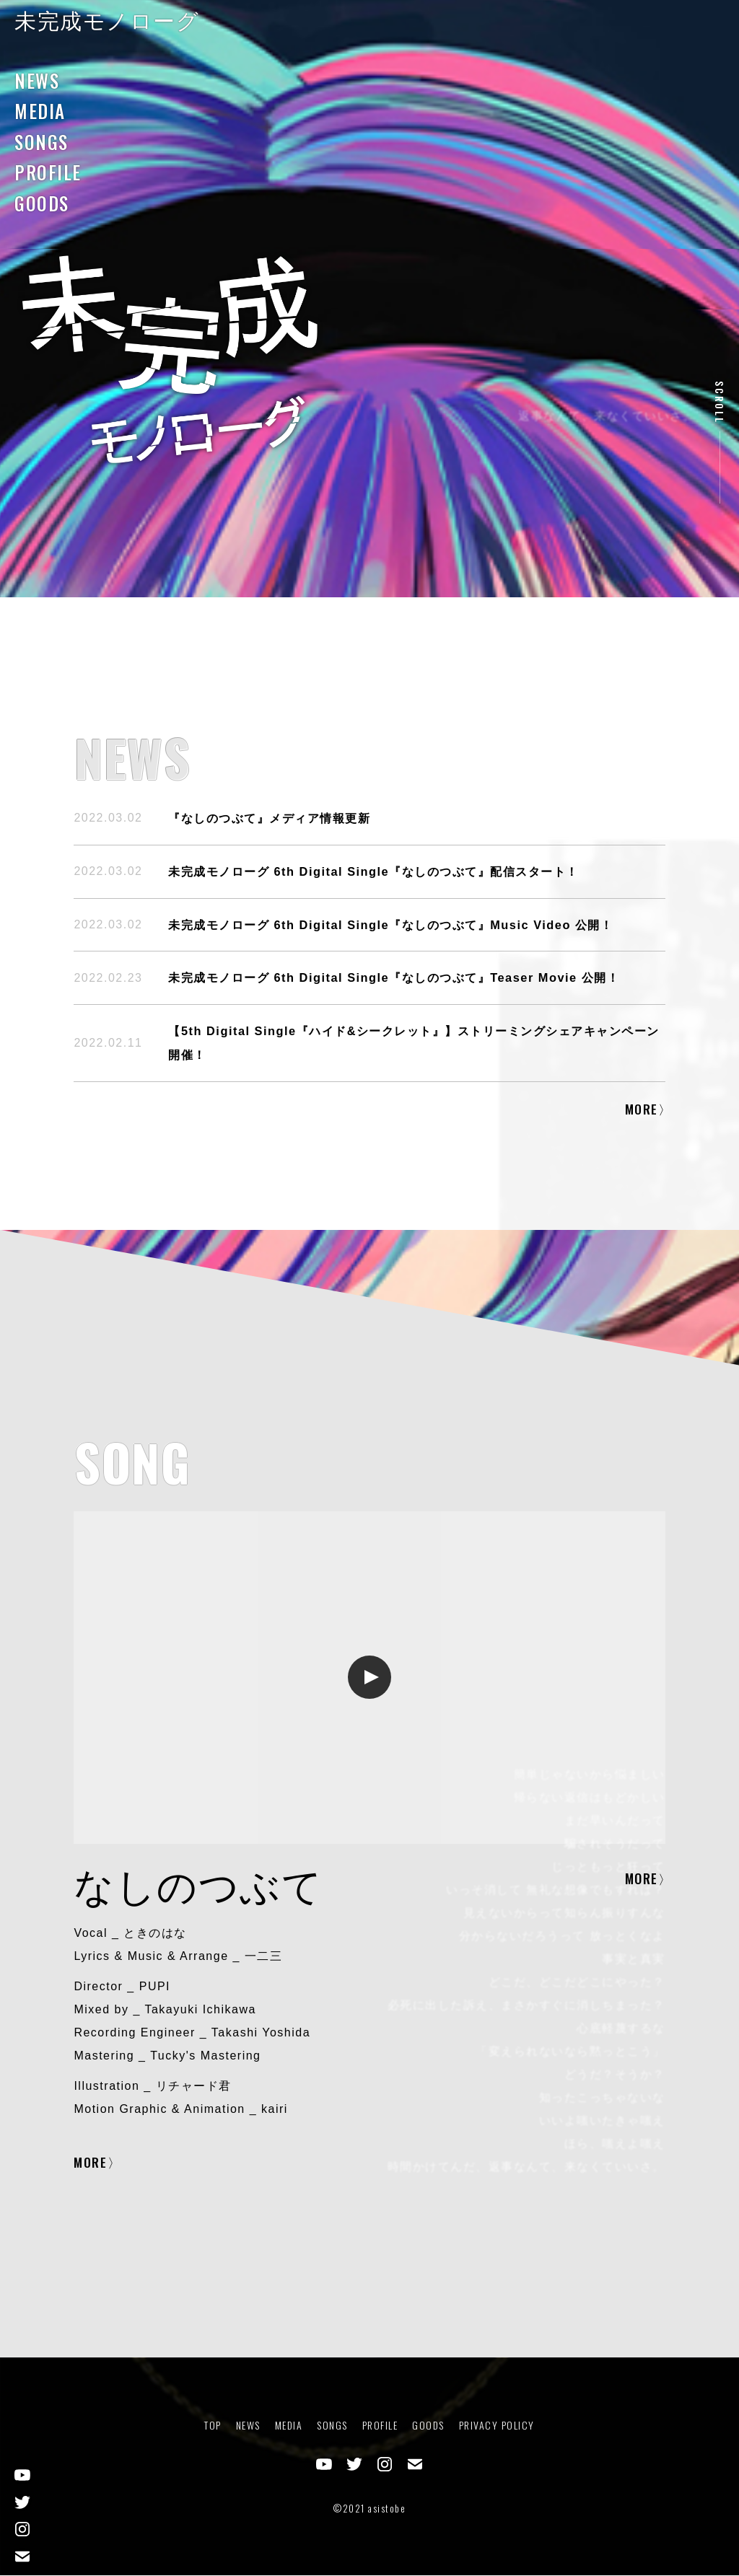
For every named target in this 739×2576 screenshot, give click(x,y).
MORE (641, 1109)
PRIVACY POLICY (497, 2425)
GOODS (41, 203)
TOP (213, 2425)
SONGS (41, 141)
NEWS (36, 80)
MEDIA (40, 110)
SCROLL (719, 402)
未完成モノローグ (106, 21)
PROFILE (48, 172)
